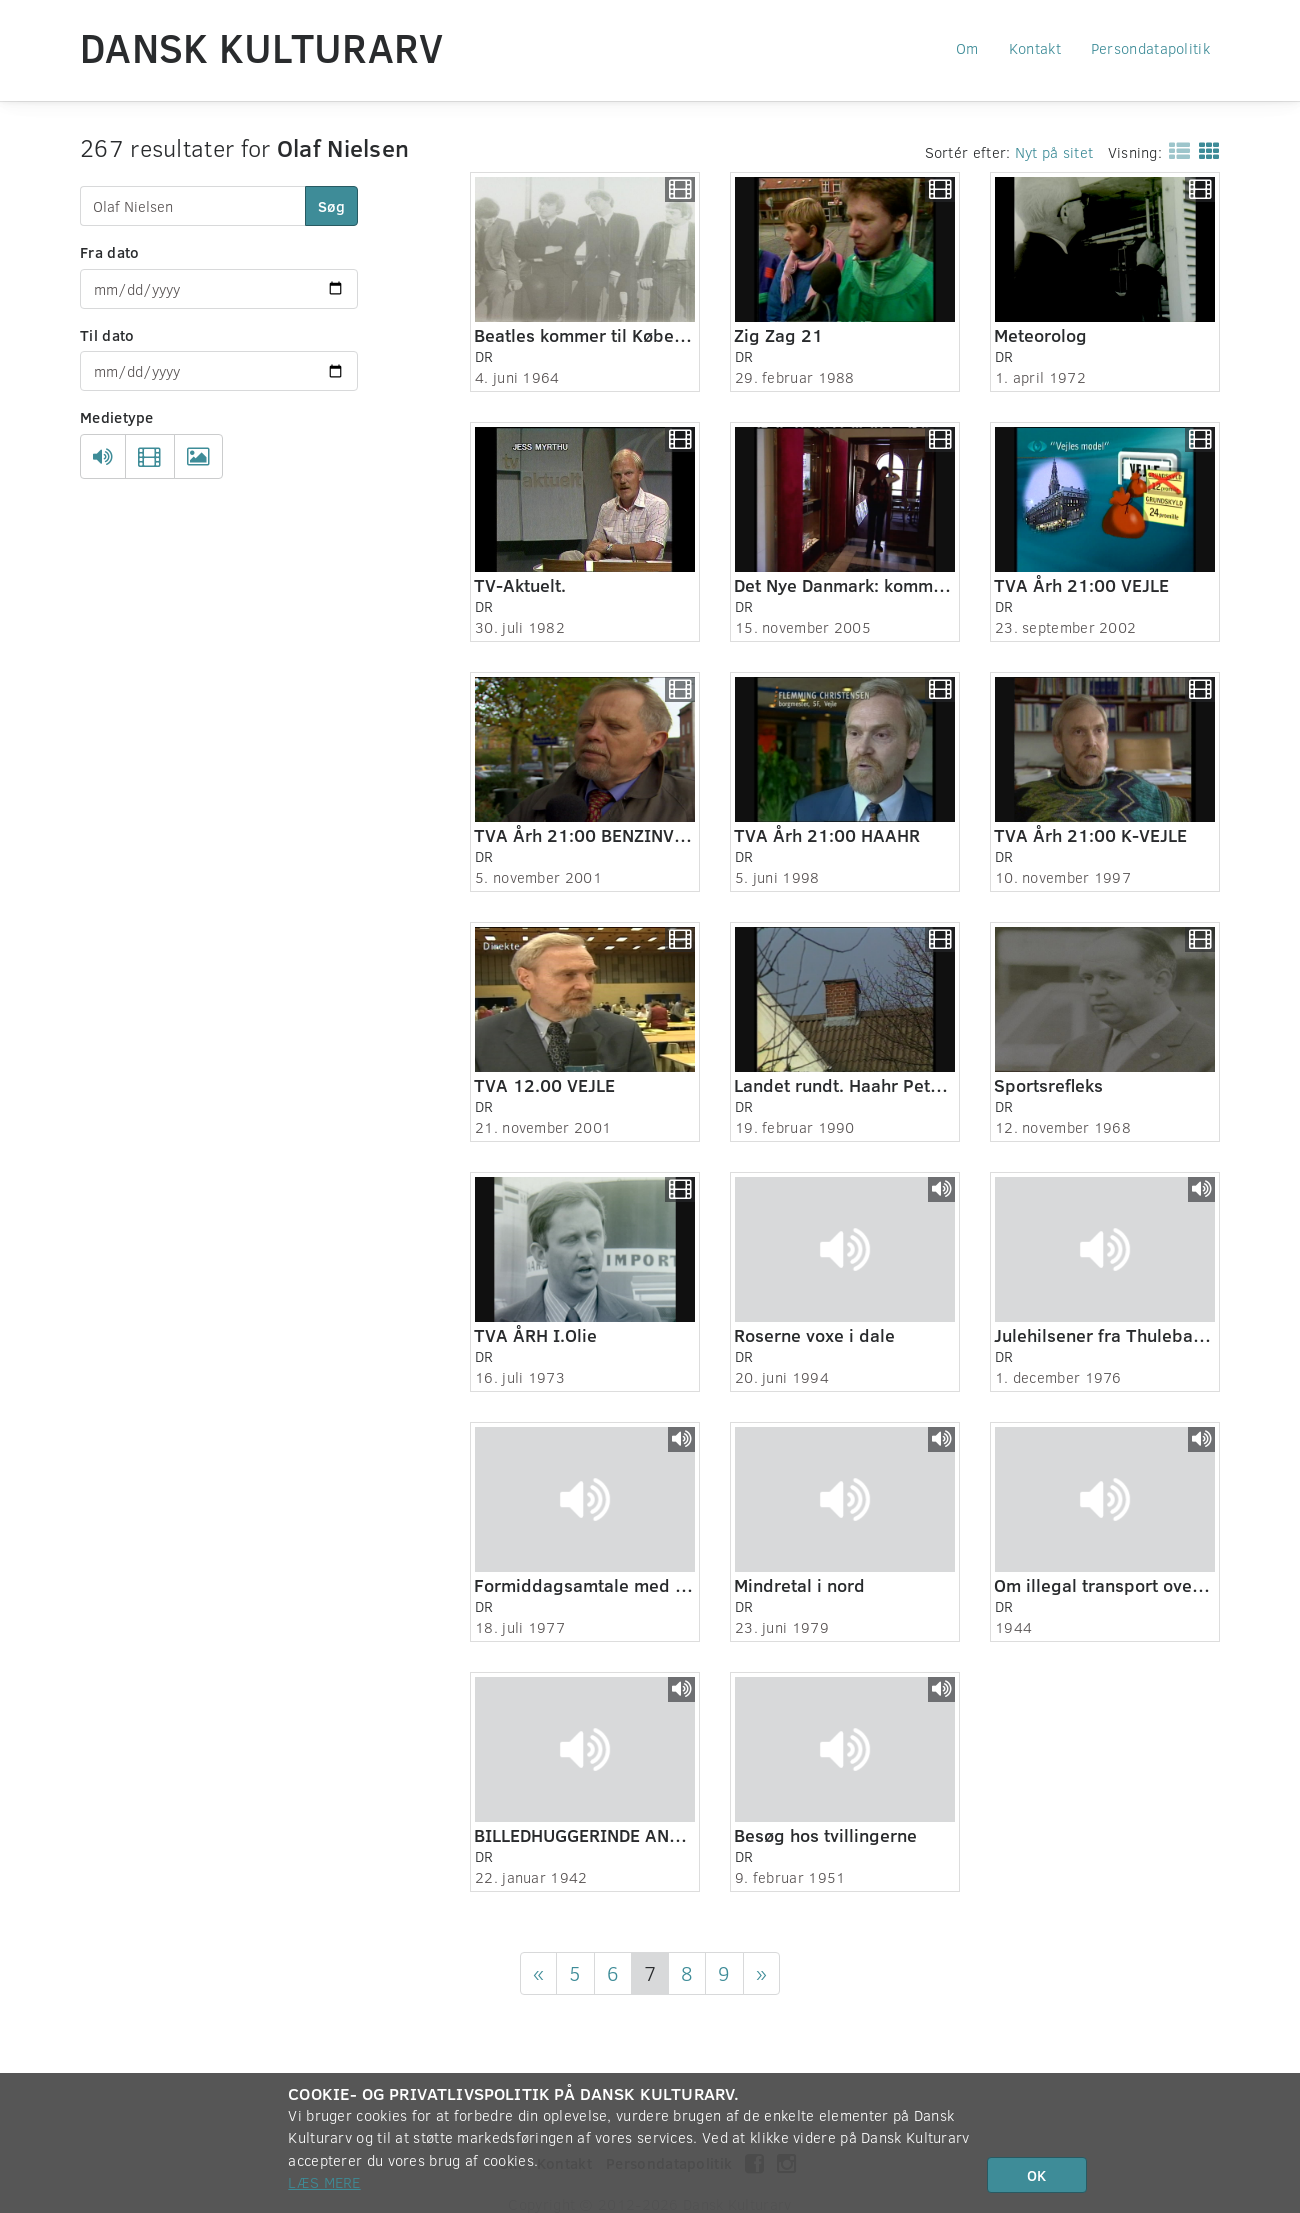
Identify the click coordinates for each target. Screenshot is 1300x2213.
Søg (331, 206)
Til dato (107, 335)
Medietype (117, 417)
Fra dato (109, 252)
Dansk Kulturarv (262, 47)
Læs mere (324, 2182)
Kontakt (1035, 48)
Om (967, 48)
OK (1036, 2175)
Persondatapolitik (1150, 48)
